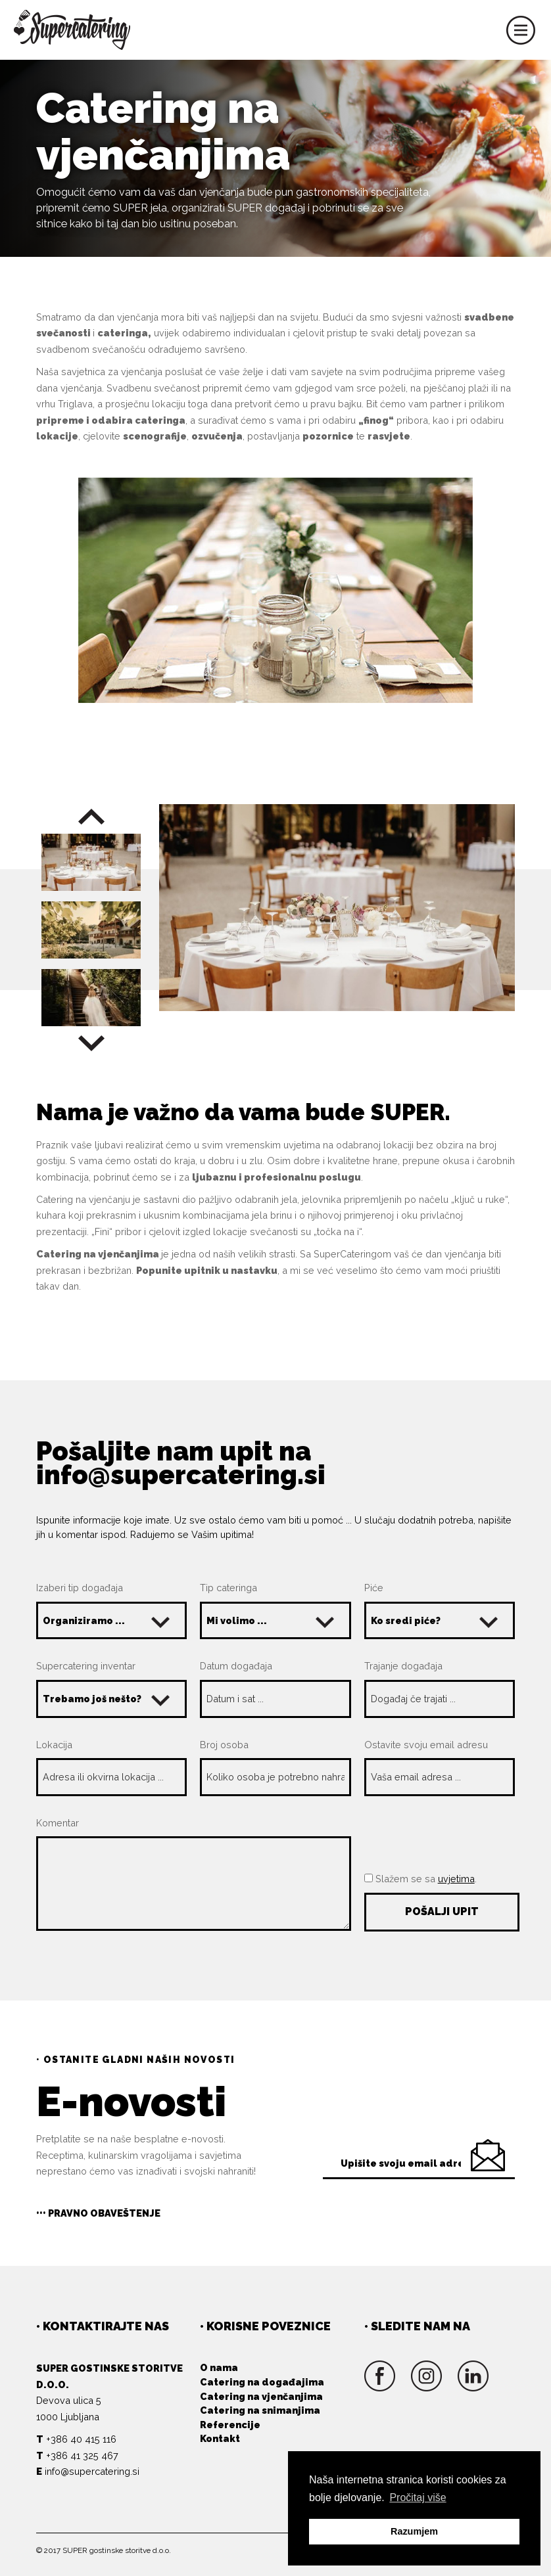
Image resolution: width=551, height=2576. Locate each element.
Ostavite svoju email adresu (426, 1744)
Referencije (230, 2424)
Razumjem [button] (414, 2531)
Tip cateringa (228, 1587)
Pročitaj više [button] (417, 2497)
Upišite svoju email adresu (408, 2163)
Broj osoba (224, 1744)
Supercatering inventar (85, 1665)
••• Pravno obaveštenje (98, 2213)
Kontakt (220, 2438)
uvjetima (456, 1878)
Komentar (57, 1822)
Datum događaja (236, 1665)
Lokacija (54, 1744)
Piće (373, 1587)
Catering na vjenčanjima (261, 2396)
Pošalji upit (442, 1911)
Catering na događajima (262, 2381)
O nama (219, 2367)
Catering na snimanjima (260, 2410)
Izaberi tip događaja (79, 1587)
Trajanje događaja (403, 1665)
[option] (337, 907)
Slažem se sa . (420, 1878)
